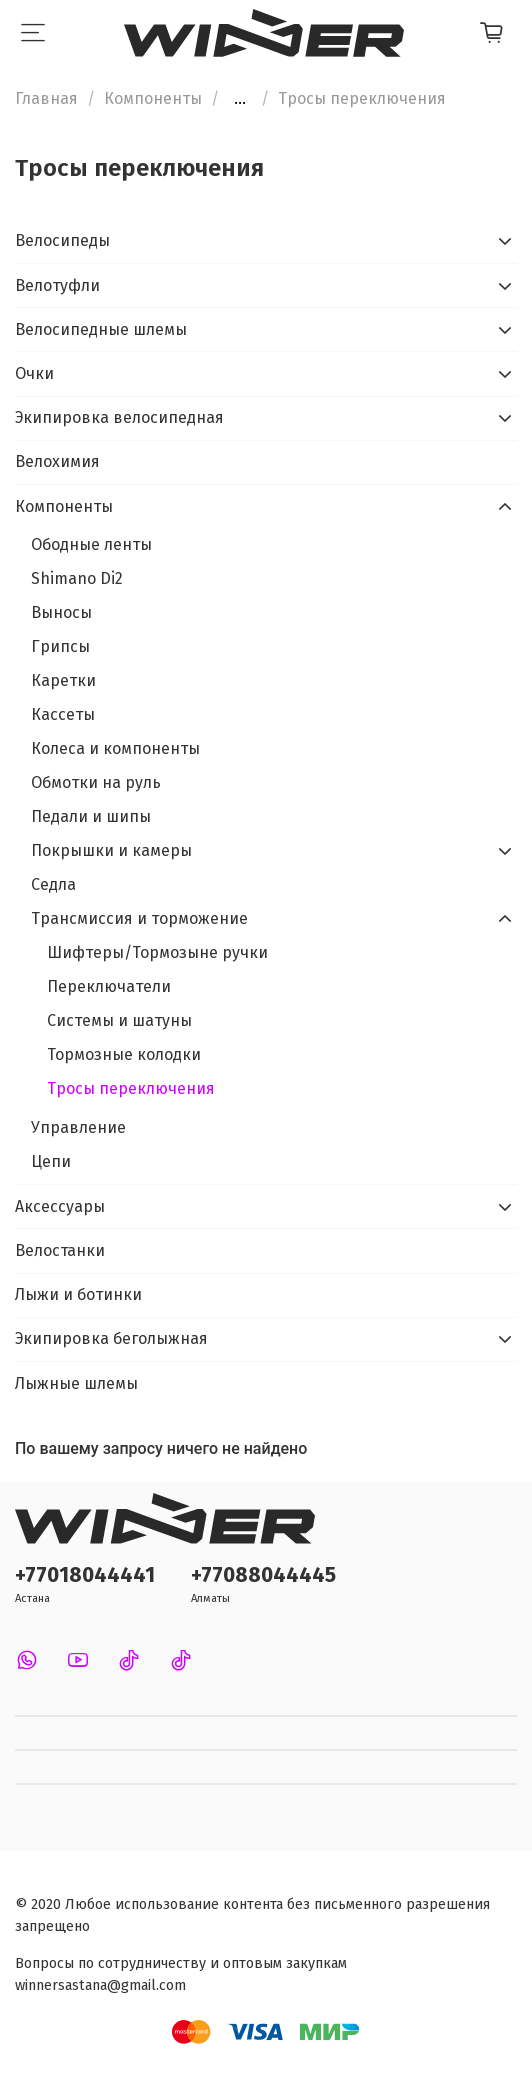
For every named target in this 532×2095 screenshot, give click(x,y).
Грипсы (60, 646)
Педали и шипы (91, 816)
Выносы (61, 612)
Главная (46, 98)
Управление (78, 1127)
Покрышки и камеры (111, 850)
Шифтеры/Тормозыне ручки (157, 952)
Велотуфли (57, 285)
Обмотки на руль (96, 782)
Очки (34, 373)
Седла (53, 884)
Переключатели (109, 986)
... (240, 99)
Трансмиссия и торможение (139, 918)
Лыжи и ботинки (78, 1294)
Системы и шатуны (119, 1020)
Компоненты (153, 98)
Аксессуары (60, 1206)
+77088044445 (263, 1575)
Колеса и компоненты (115, 748)
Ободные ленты (91, 544)
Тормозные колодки (124, 1054)
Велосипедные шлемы (101, 329)
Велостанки (60, 1250)
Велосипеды (62, 240)
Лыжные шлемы (76, 1383)
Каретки (63, 680)
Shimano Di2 (77, 578)
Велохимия (57, 461)
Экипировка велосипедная (119, 417)
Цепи (51, 1161)
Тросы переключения (131, 1088)
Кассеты (63, 714)
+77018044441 (85, 1575)
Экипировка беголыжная (111, 1338)
